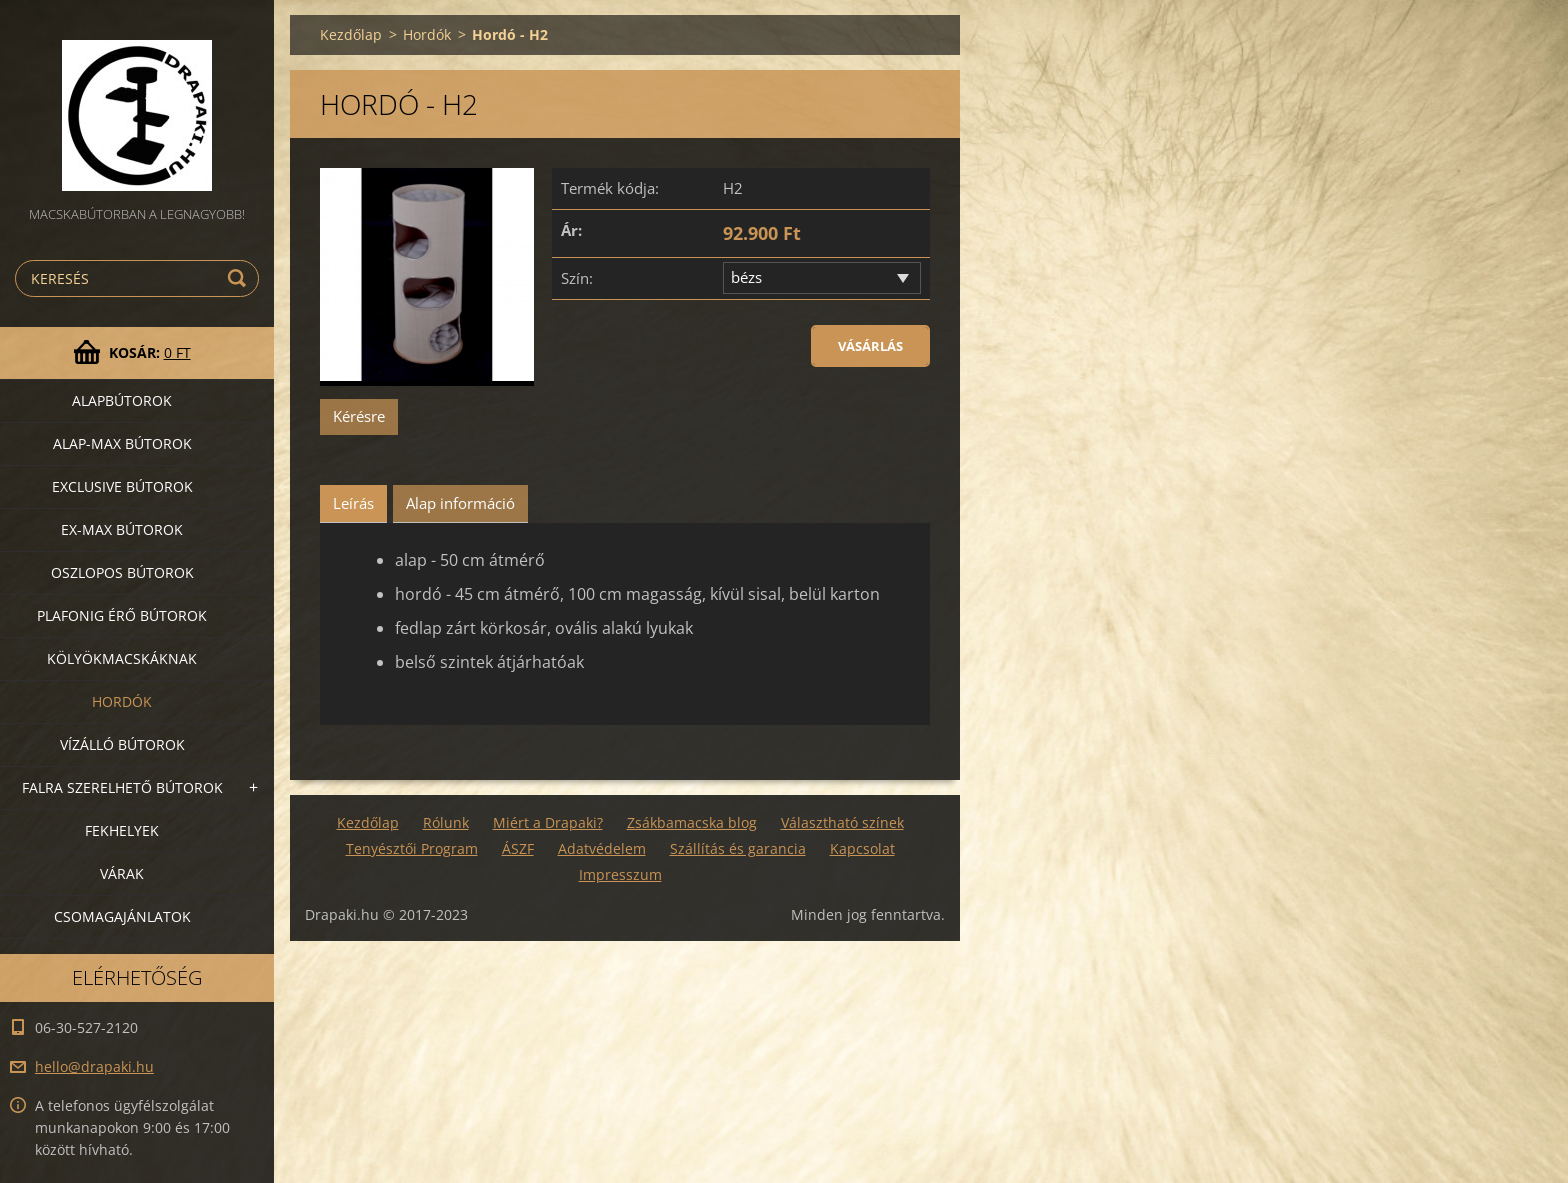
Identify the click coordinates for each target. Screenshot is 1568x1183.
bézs (746, 277)
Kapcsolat (862, 848)
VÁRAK (122, 873)
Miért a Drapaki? (548, 822)
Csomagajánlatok (122, 916)
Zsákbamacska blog (692, 822)
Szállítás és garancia (738, 848)
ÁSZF (518, 848)
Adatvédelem (602, 848)
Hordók (122, 701)
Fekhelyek (122, 830)
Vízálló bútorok (122, 744)
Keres (240, 278)
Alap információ (460, 503)
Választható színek (842, 822)
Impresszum (620, 874)
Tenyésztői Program (412, 848)
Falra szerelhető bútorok (122, 787)
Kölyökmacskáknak (122, 658)
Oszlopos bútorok (122, 572)
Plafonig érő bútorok (122, 615)
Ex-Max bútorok (122, 529)
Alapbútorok (122, 400)
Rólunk (446, 822)
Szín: (577, 278)
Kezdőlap (351, 34)
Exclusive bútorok (122, 486)
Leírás (353, 503)
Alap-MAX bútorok (122, 443)
